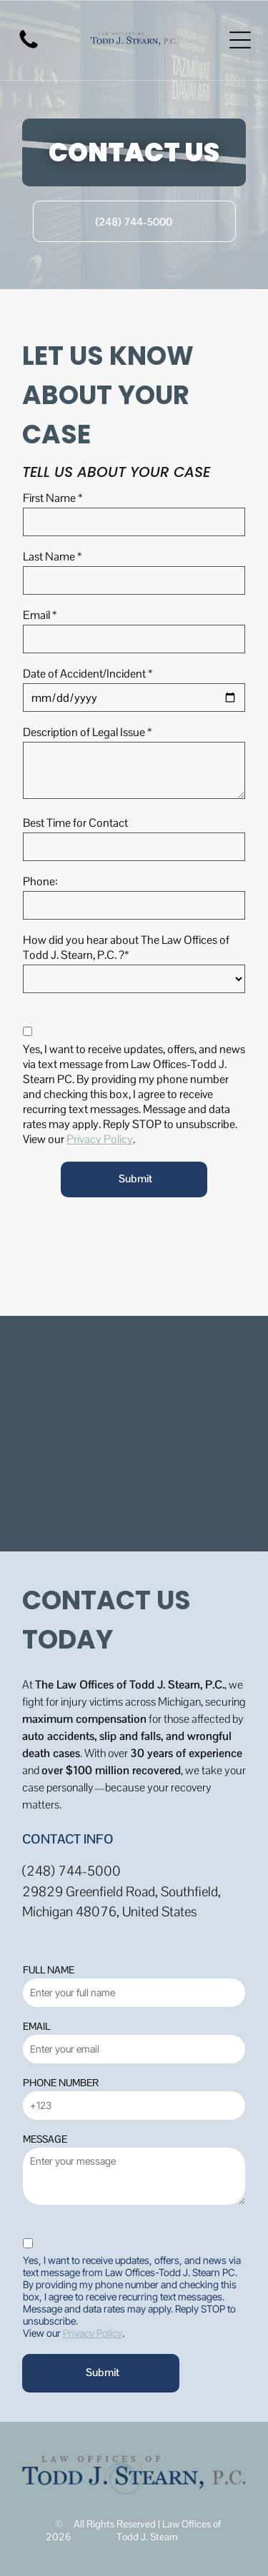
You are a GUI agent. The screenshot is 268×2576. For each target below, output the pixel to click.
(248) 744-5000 (71, 1871)
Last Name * (52, 556)
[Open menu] (240, 40)
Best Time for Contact (75, 822)
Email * (39, 615)
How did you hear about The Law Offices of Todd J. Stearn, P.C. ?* (126, 947)
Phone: (40, 881)
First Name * (52, 497)
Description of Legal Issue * (87, 732)
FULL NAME (48, 1969)
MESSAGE (45, 2139)
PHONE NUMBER (61, 2082)
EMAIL (36, 2026)
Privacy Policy (99, 1139)
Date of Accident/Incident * (87, 673)
